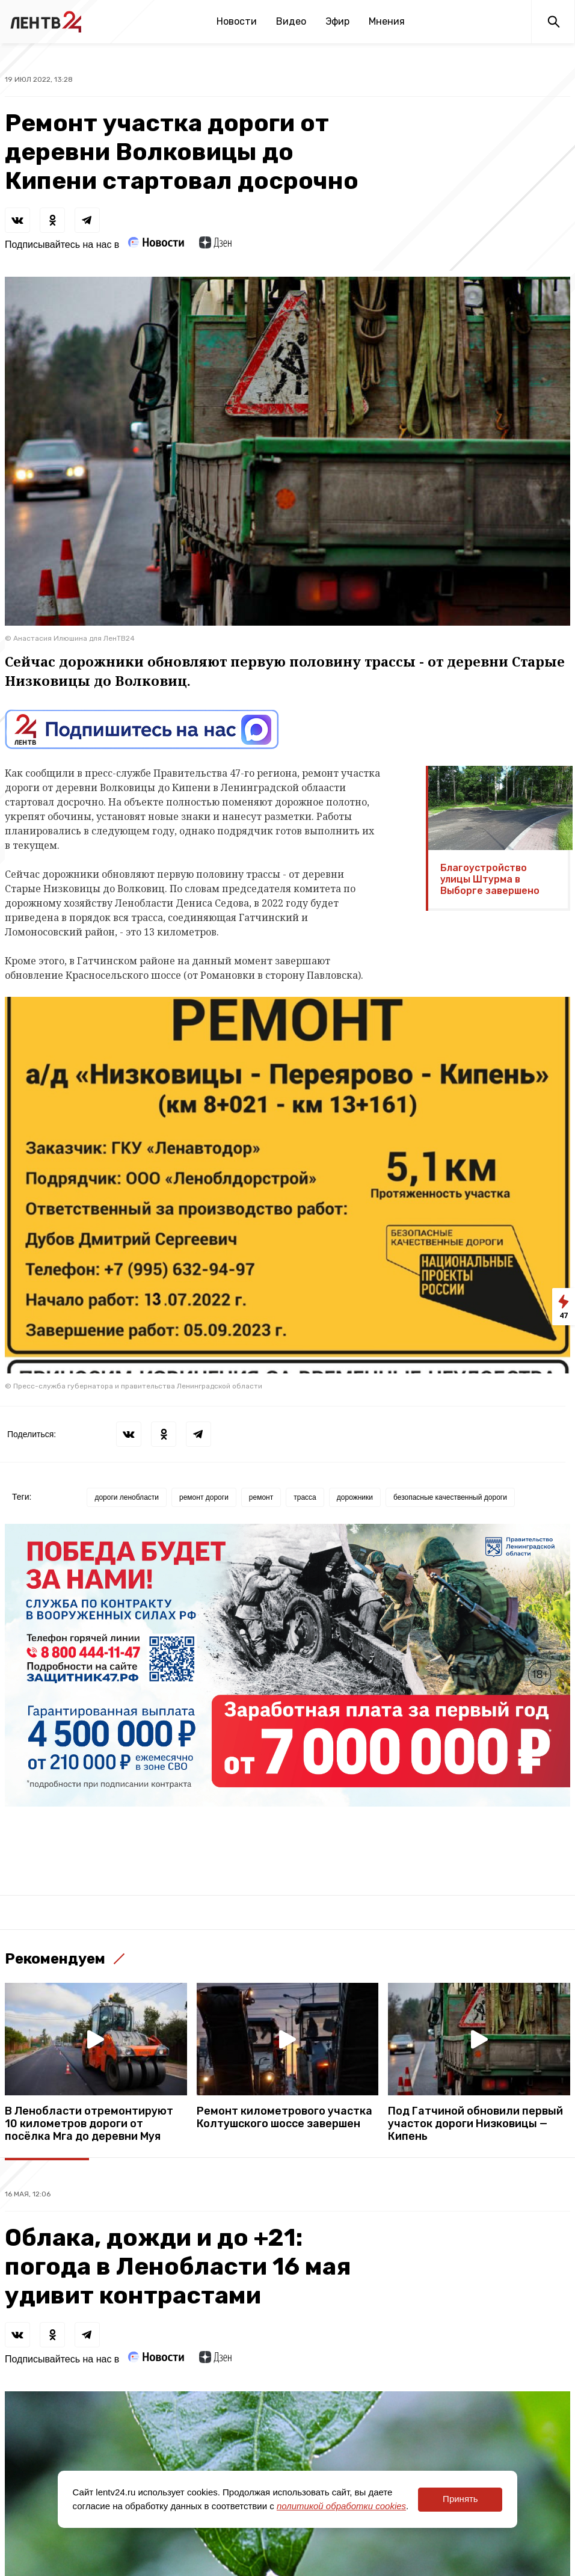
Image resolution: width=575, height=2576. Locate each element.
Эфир (337, 21)
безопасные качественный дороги (450, 1497)
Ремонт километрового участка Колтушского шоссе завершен (284, 2117)
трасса (305, 1497)
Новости (237, 21)
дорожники (355, 1497)
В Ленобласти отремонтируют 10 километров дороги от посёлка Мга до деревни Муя (89, 2124)
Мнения (387, 21)
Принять (460, 2499)
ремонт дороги (204, 1497)
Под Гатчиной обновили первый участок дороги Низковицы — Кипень (475, 2124)
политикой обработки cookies (341, 2506)
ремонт (261, 1497)
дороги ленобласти (126, 1497)
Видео (291, 21)
